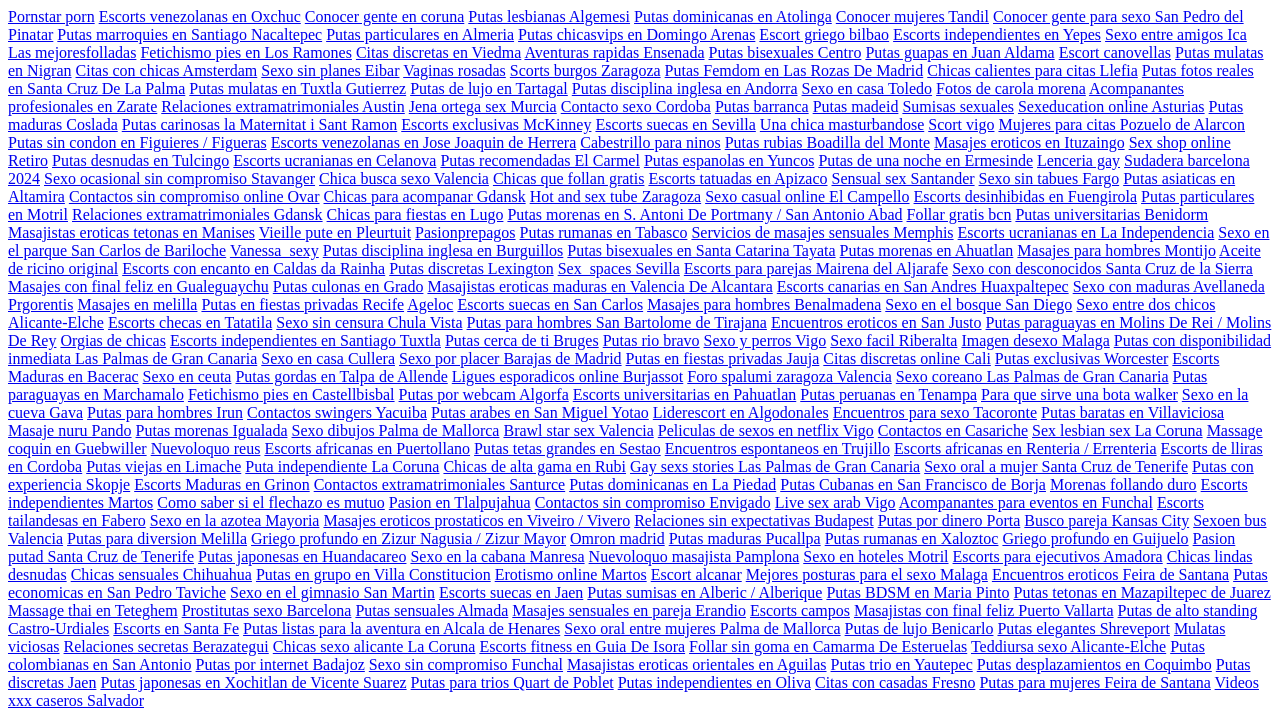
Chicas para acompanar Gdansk (425, 196)
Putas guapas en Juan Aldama (959, 52)
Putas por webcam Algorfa (484, 394)
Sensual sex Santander (903, 178)
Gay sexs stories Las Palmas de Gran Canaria (775, 466)
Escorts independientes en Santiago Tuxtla (305, 340)
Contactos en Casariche (953, 430)
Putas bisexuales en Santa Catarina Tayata (701, 250)
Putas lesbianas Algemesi (549, 16)
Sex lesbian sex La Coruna (1117, 430)
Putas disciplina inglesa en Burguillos (443, 250)
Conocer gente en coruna (384, 16)
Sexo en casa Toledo (867, 88)
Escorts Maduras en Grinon (222, 484)
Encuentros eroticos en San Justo (876, 322)
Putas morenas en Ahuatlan (927, 250)
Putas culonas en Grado (348, 286)
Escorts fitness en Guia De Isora (582, 646)
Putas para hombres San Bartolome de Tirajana (617, 322)
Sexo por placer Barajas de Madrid (510, 358)
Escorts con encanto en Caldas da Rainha (253, 268)
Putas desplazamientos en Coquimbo (1094, 664)
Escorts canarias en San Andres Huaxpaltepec (923, 286)
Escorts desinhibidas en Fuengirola (1026, 196)
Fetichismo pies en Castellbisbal (291, 394)
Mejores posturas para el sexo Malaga (867, 574)
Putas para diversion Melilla (157, 538)
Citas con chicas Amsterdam (167, 70)
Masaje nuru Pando (70, 430)
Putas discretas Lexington (471, 268)
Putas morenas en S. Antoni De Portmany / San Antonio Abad (704, 214)
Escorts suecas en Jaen (511, 592)
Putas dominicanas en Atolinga (733, 16)
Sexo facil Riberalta (893, 340)
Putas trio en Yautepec (902, 664)
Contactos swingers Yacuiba (337, 412)
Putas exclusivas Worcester (1081, 358)
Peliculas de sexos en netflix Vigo (766, 430)
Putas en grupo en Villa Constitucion (373, 574)
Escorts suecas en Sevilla (675, 124)
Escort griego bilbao (824, 34)
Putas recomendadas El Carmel (540, 160)
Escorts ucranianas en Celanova (334, 160)
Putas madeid (856, 106)
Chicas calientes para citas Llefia (1032, 70)
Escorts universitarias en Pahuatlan (685, 394)
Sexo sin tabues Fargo (1049, 178)
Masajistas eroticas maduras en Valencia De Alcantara (599, 286)
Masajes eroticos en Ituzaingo (1029, 142)
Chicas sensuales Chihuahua (161, 574)
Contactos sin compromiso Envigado (653, 502)
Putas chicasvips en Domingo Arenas (636, 34)
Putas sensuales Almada (431, 610)
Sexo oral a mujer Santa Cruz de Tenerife (1056, 466)
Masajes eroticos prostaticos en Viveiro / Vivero (476, 520)
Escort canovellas (1115, 52)
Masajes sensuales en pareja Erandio (629, 610)
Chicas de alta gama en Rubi (534, 466)
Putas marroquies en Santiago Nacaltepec (189, 34)
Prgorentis (40, 304)
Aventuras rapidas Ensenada (614, 52)
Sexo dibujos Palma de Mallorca (395, 430)
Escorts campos (800, 610)
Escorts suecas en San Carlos (550, 304)
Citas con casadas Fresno (895, 682)
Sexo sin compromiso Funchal (466, 664)
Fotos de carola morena (1011, 88)
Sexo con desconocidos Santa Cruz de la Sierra (1102, 268)
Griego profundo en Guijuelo (1095, 538)
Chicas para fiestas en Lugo (415, 214)
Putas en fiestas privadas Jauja (723, 358)
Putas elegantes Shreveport (1083, 628)
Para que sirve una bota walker (1079, 394)
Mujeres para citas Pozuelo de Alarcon (1121, 124)
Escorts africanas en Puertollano (367, 448)
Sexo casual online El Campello (807, 196)
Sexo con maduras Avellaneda (1169, 286)
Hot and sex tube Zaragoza (615, 196)
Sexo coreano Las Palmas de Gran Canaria (1032, 376)
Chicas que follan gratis (569, 178)
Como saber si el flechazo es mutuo (271, 502)
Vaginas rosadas (454, 70)
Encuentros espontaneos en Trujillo (777, 448)
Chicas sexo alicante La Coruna (374, 646)
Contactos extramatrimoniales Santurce (439, 484)
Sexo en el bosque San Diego (978, 304)
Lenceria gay (1078, 160)
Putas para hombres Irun (165, 412)
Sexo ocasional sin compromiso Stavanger (179, 178)
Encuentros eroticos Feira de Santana (1110, 574)
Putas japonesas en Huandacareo (302, 556)
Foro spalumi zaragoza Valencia (789, 376)
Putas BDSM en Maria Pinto (917, 592)
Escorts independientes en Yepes (997, 34)
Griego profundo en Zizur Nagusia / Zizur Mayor (408, 538)
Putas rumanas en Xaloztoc (912, 538)
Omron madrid (617, 538)
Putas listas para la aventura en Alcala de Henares (401, 628)
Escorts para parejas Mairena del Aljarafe (816, 268)
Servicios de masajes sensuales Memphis (822, 232)
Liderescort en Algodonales (741, 412)
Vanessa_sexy (274, 250)
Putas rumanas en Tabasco (604, 232)
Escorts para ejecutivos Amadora (1058, 556)
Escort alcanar (696, 574)
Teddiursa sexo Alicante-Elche (1068, 646)
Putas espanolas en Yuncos (729, 160)
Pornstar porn (51, 16)
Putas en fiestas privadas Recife (302, 304)
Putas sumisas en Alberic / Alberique (704, 592)
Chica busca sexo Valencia (404, 178)
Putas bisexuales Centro (785, 52)
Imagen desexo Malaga (1035, 340)
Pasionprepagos (465, 232)
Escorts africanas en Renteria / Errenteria (1025, 448)
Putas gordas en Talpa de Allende (341, 376)
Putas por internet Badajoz (280, 664)
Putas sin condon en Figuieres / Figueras (137, 142)
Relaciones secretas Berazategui (166, 646)
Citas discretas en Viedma (438, 52)
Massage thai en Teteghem (93, 610)
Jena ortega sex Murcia (483, 106)
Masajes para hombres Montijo (1116, 250)
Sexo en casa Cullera (328, 358)
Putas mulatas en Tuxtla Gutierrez (297, 88)
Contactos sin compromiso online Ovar (194, 196)
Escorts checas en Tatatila (190, 322)
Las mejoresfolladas (72, 52)
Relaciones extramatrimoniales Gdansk (197, 214)
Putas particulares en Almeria (420, 34)
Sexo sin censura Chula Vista (369, 322)
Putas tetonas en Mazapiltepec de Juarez (1142, 592)
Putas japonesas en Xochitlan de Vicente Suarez (253, 682)
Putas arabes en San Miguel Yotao (540, 412)
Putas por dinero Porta (949, 520)
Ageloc (430, 304)
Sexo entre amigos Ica (1176, 34)
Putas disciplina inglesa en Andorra (685, 88)
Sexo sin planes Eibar (330, 70)
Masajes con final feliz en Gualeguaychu (138, 286)
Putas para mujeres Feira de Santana (1094, 682)
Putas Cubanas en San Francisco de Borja (913, 484)
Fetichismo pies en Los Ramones (246, 52)
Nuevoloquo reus (206, 448)
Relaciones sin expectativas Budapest (753, 520)
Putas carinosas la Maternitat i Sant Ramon (260, 124)
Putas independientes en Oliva (714, 682)
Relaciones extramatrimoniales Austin (283, 106)
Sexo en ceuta (187, 376)
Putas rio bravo (651, 340)
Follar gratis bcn (959, 214)
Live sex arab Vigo (835, 502)
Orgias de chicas (112, 340)
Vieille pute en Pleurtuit (335, 232)
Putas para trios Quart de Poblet (512, 682)
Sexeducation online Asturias (1111, 106)
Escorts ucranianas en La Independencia (1086, 232)
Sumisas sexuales (958, 106)
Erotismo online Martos (571, 574)
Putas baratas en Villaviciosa (1132, 412)
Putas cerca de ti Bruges (522, 340)
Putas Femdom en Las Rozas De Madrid (794, 70)
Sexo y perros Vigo (765, 340)
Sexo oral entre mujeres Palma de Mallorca (702, 628)
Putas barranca (762, 106)
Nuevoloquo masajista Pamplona (694, 556)
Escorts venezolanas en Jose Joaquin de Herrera (424, 142)
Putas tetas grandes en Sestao (567, 448)
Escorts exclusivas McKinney (496, 124)
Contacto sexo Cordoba (636, 106)
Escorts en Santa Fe (176, 628)
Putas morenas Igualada (212, 430)
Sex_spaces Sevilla (619, 268)
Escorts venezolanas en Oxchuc (200, 16)
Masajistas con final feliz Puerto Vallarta (984, 610)
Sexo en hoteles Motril (875, 556)
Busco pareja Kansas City (1106, 520)
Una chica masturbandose (842, 124)
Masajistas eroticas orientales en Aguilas (696, 664)
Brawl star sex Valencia (578, 430)
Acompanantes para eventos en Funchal (1026, 502)
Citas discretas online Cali (907, 358)
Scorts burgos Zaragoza (585, 70)
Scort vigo (961, 124)
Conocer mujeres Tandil (912, 16)
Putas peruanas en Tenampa (888, 394)
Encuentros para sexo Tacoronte (935, 412)
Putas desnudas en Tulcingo (140, 160)
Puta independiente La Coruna (342, 466)
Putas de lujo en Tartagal (489, 88)
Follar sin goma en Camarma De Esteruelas (828, 646)
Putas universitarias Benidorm (1111, 214)
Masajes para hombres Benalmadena (764, 304)
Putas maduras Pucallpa (745, 538)
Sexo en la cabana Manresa (497, 556)
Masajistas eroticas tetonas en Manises (131, 232)
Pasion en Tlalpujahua (460, 502)
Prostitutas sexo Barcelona (267, 610)
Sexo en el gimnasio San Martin (332, 592)
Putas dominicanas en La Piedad (672, 484)
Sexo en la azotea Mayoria (235, 520)
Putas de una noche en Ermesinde (925, 160)
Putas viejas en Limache (163, 466)
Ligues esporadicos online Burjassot (568, 376)
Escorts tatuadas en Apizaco (737, 178)
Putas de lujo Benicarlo (919, 628)
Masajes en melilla (137, 304)
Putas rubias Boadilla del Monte (827, 142)
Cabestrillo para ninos (650, 142)
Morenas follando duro (1123, 484)
